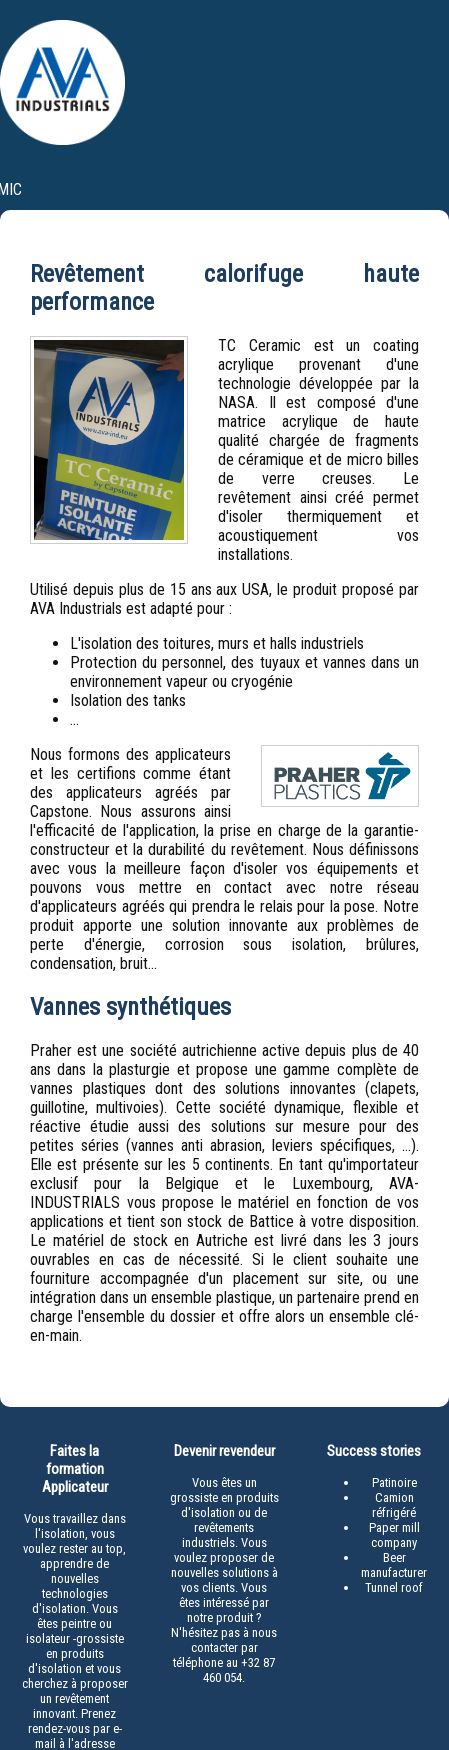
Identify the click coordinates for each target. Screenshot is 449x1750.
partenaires (281, 225)
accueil (102, 225)
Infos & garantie (377, 312)
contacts (390, 225)
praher (183, 225)
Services (258, 312)
